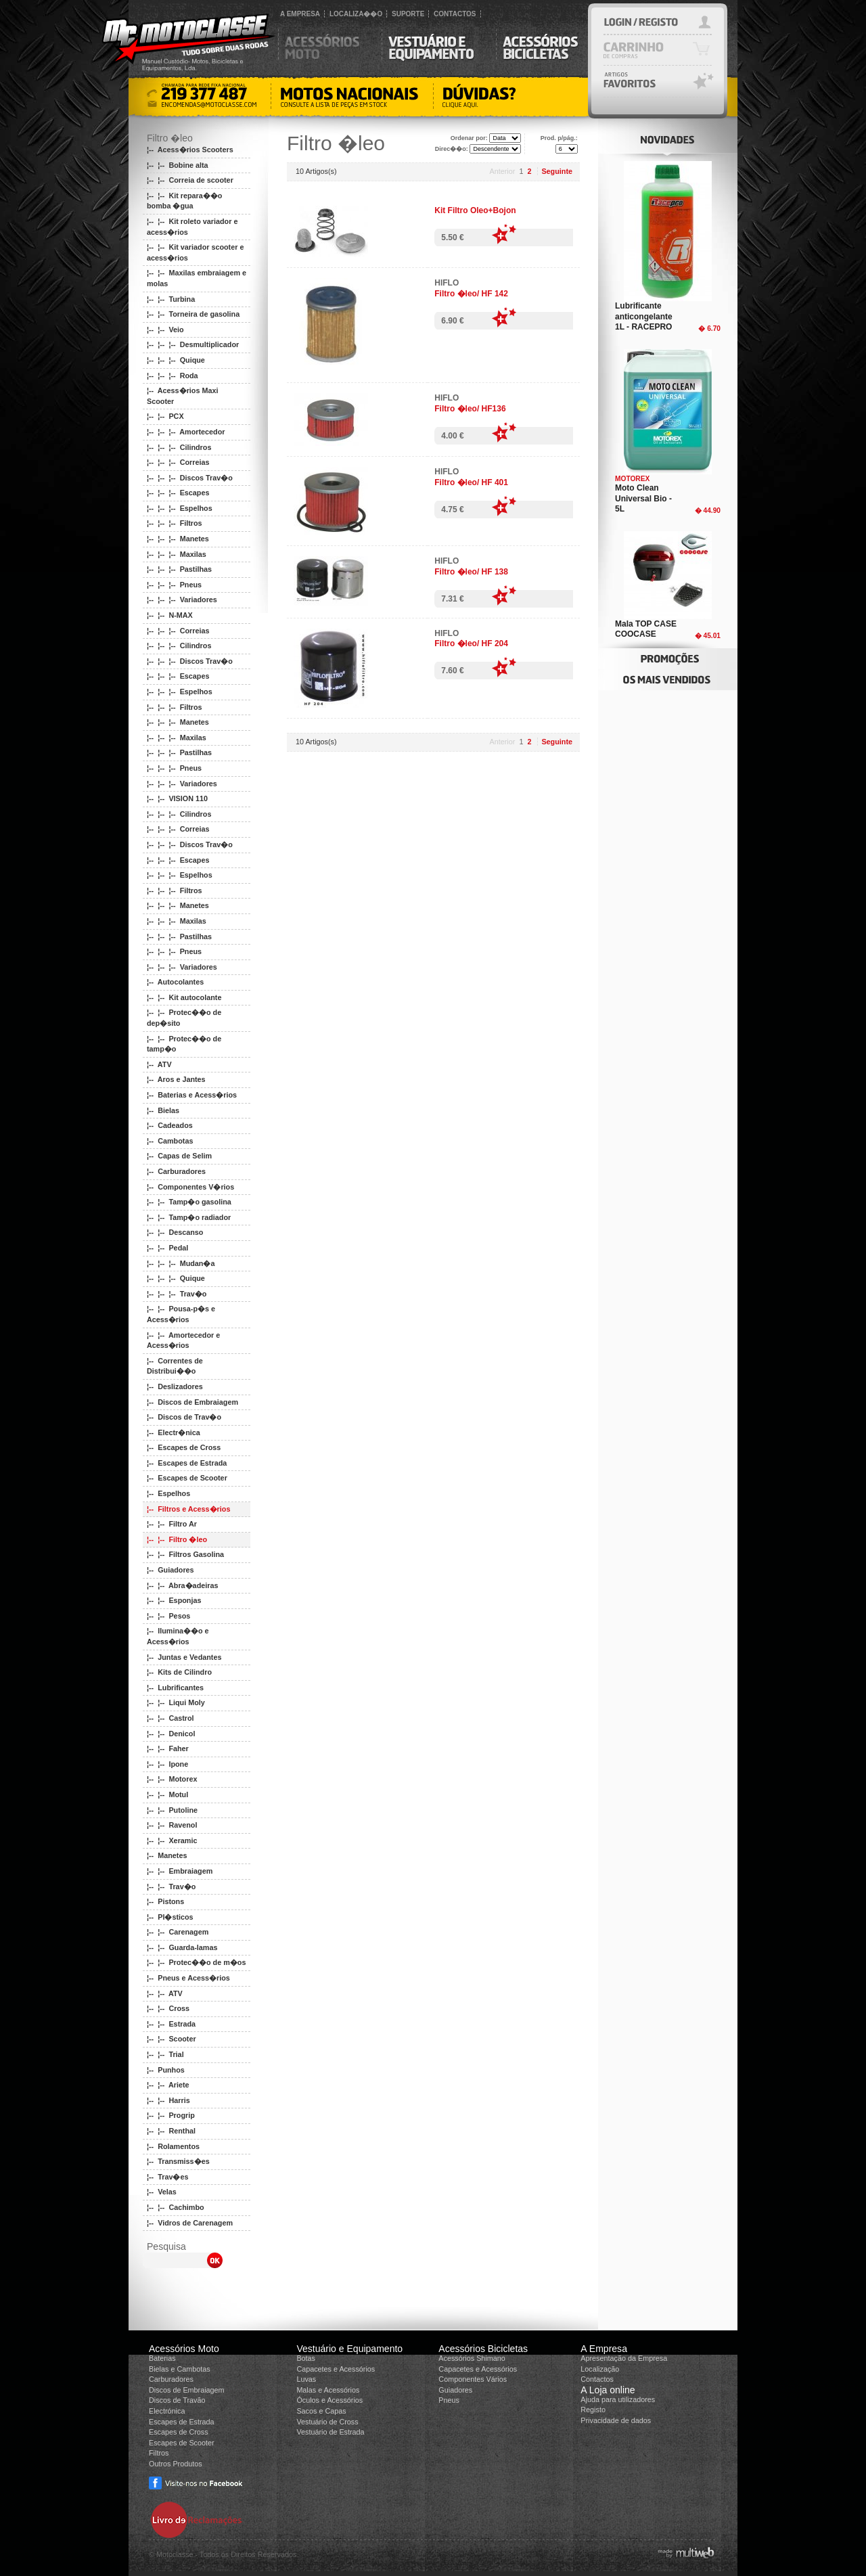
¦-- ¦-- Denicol (171, 1734)
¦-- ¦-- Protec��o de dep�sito (184, 1017)
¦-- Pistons (165, 1901)
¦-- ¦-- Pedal (167, 1248)
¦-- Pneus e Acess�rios (188, 1978)
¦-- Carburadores (176, 1171)
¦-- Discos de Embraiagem (192, 1402)
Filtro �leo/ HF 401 (471, 482)
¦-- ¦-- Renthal (171, 2131)
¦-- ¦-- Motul (167, 1794)
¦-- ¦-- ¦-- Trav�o (176, 1294)
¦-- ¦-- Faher (168, 1748)
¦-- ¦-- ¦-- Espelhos (179, 508)
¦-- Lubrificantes (175, 1688)
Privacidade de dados (615, 2420)
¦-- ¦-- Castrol (170, 1718)
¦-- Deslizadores (175, 1386)
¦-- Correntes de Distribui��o (175, 1366)
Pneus (448, 2400)
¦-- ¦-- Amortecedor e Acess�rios (183, 1340)
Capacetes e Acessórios (335, 2369)
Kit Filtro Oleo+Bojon (475, 210)
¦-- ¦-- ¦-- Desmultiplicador (193, 344)
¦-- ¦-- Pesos (168, 1616)
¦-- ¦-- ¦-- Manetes (178, 539)
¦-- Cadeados (170, 1125)
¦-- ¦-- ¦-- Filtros (174, 523)
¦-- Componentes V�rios (190, 1187)
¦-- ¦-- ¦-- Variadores (182, 599)
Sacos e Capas (321, 2411)
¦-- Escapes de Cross (184, 1447)
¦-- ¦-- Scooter (171, 2039)
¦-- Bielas (163, 1110)
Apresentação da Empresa (623, 2358)
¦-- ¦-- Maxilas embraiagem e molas (196, 278)
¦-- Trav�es (167, 2177)
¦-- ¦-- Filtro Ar (172, 1524)
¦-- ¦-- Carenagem (177, 1932)
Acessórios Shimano (471, 2358)
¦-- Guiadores (170, 1570)
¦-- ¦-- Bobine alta (177, 165)
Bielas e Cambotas (179, 2369)
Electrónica (167, 2411)
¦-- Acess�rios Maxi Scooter (182, 395)
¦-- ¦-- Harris (168, 2100)
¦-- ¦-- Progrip (171, 2115)
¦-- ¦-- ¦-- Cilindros (179, 447)
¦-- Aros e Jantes (176, 1079)
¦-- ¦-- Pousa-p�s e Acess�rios (181, 1314)
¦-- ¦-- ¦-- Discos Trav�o (190, 478)
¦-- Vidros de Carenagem (190, 2223)
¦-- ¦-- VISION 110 (177, 798)
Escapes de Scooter (181, 2443)
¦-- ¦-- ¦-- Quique (176, 360)
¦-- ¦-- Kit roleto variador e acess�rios (192, 226)
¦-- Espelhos (168, 1493)
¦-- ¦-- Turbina (171, 299)
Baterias (162, 2358)
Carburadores (171, 2379)
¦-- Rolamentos (173, 2146)
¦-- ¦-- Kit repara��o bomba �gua (184, 200)
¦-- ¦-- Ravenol (172, 1825)
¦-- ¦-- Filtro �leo (177, 1539)
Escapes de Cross (178, 2432)
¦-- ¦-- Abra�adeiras (182, 1585)
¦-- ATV (159, 1064)
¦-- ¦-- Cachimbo (175, 2207)
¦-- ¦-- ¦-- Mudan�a (180, 1263)
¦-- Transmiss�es (178, 2161)
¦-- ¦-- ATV (165, 1993)
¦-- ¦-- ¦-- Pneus (174, 585)
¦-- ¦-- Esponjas (174, 1600)
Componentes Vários (472, 2379)
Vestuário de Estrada (330, 2432)
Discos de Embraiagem (187, 2390)
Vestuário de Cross (327, 2422)
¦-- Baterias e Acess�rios (192, 1095)
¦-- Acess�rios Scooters (190, 149)
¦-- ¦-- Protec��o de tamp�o (184, 1044)
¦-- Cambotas (170, 1141)
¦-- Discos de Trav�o (184, 1417)
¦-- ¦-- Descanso (175, 1232)
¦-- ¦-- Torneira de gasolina (193, 314)
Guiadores (455, 2390)
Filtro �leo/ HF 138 (471, 572)
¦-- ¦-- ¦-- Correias (178, 462)
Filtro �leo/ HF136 (469, 408)
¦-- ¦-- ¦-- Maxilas (176, 554)
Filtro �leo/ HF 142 (471, 293)
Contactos (597, 2379)
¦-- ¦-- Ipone (167, 1764)
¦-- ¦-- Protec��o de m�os (196, 1962)
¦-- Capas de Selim (179, 1156)
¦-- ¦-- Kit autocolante (184, 997)
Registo (593, 2409)
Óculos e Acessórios (329, 2400)
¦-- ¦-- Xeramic (172, 1840)
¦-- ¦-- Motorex (172, 1779)
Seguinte (556, 171)
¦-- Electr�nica (173, 1432)
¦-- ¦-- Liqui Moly (176, 1702)
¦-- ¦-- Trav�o (171, 1886)
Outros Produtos (175, 2464)
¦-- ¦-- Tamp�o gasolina (189, 1202)
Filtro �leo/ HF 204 (471, 643)
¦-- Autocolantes (175, 982)
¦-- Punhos (166, 2070)
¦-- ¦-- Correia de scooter (190, 180)
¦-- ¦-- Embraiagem (179, 1871)
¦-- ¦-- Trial (165, 2054)
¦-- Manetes (167, 1855)
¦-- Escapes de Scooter (187, 1478)
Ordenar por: (469, 138)
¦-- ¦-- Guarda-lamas (182, 1947)
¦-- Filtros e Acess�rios (188, 1509)
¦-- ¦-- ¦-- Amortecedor (186, 432)
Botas (305, 2358)
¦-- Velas (162, 2192)
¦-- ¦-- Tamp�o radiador (189, 1217)
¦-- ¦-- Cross (168, 2008)
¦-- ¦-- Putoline (172, 1810)
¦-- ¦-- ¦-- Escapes (178, 493)
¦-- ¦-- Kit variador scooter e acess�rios (195, 252)
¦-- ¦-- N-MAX (170, 615)
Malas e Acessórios (327, 2390)
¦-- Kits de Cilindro (179, 1672)
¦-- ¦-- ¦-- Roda (172, 375)
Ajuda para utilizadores (617, 2399)
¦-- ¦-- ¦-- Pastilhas (179, 569)
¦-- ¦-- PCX (165, 416)
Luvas (306, 2379)
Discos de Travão (177, 2400)
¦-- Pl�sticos (170, 1917)
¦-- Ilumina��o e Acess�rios (178, 1636)
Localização (599, 2369)
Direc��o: (451, 148)
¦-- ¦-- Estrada (171, 2024)
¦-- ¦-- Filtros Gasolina (185, 1554)
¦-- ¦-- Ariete (168, 2085)
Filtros (158, 2453)
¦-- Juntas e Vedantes (184, 1657)
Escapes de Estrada (181, 2422)
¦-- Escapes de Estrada (187, 1463)
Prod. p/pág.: (559, 138)
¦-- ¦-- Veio (165, 329)
